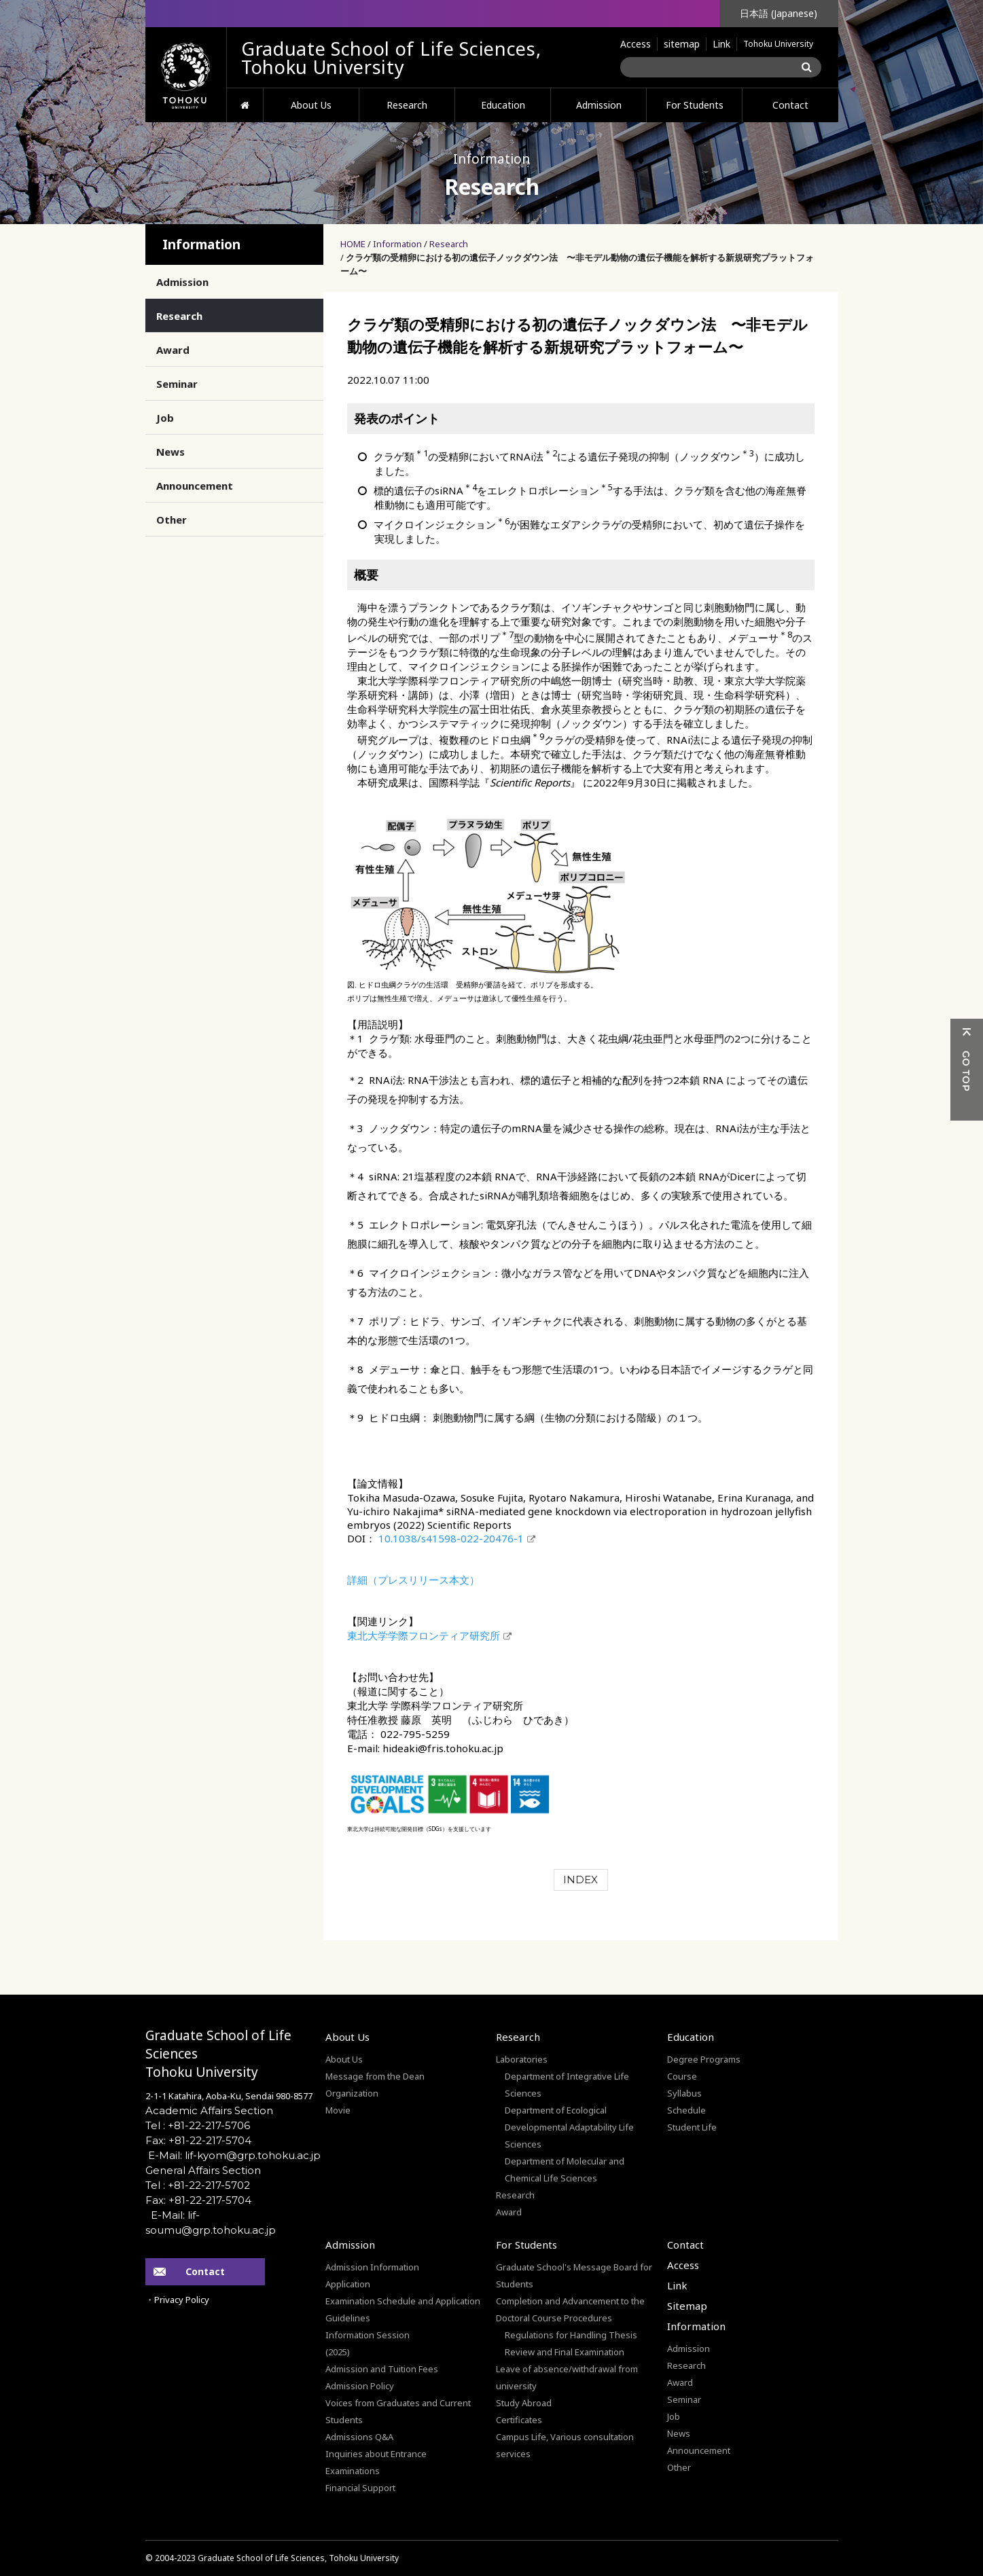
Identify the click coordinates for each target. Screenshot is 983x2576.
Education (503, 104)
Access (635, 43)
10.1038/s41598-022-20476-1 (450, 1538)
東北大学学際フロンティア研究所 (423, 1635)
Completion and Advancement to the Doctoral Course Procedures (570, 2309)
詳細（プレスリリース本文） (413, 1579)
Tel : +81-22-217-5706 (197, 2125)
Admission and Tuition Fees (381, 2369)
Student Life (692, 2127)
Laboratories (522, 2059)
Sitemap (687, 2305)
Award (173, 350)
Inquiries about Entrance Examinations (376, 2462)
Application (347, 2284)
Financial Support (360, 2488)
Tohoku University (778, 44)
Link (721, 43)
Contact (790, 104)
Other (171, 519)
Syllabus (684, 2093)
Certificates (519, 2420)
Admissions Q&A (359, 2437)
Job (165, 417)
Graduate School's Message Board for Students (574, 2275)
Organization (351, 2093)
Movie (338, 2110)
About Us (311, 104)
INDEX (580, 1879)
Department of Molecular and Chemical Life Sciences (564, 2169)
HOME (245, 105)
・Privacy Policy (177, 2299)
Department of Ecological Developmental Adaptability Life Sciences (569, 2127)
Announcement (194, 485)
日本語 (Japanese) (778, 13)
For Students (694, 104)
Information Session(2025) (367, 2343)
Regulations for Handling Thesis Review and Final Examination (571, 2343)
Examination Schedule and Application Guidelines (402, 2309)
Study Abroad (524, 2403)
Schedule (686, 2110)
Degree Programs (703, 2059)
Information (397, 244)
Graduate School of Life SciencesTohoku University (218, 2054)
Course (682, 2076)
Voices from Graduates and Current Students (398, 2411)
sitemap (682, 43)
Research (407, 104)
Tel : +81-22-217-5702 (197, 2185)
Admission (599, 104)
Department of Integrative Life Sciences (567, 2084)
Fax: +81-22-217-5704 (198, 2140)
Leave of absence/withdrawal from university (567, 2377)
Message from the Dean (375, 2076)
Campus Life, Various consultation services (565, 2445)
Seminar (177, 384)
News (170, 451)
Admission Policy (359, 2386)
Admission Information (372, 2267)
